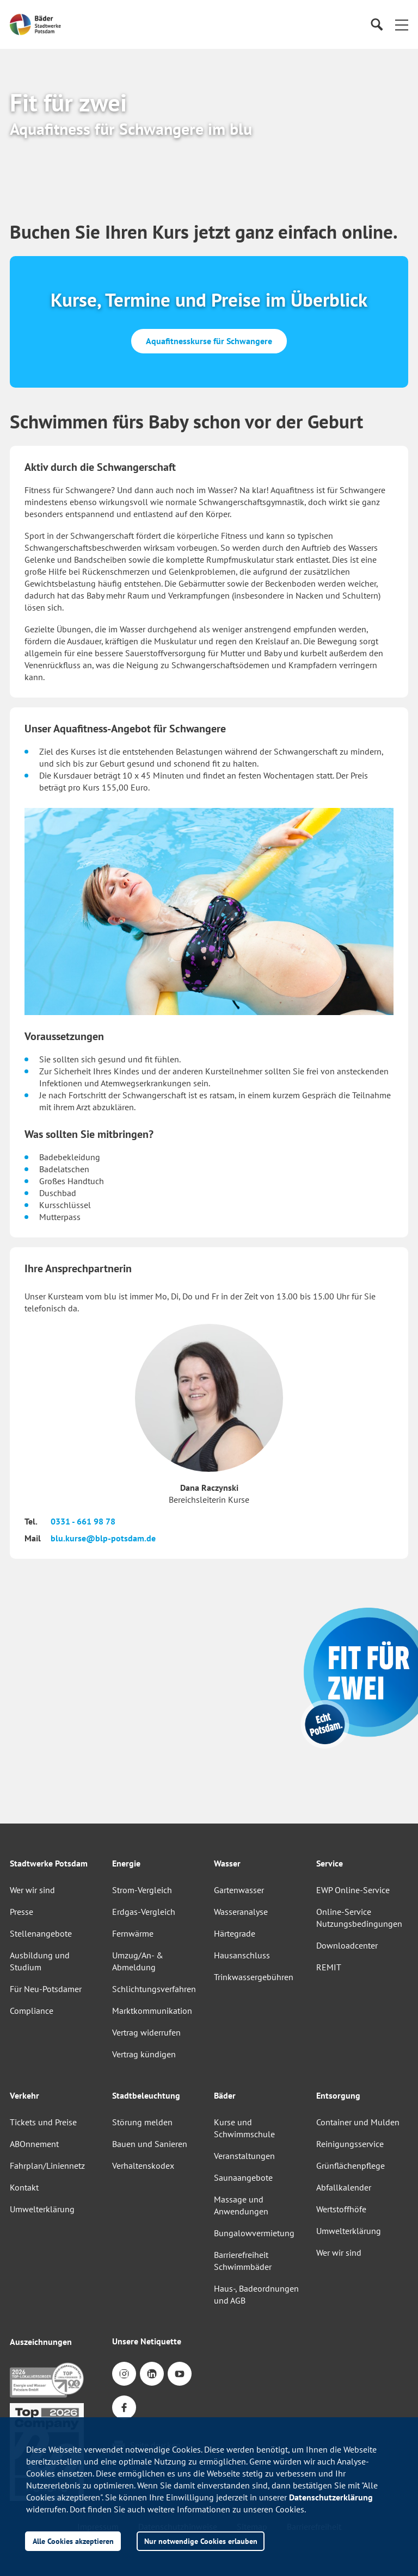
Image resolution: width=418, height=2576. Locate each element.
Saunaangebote (243, 2177)
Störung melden (142, 2122)
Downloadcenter (347, 1945)
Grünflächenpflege (350, 2165)
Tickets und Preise (43, 2122)
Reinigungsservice (350, 2143)
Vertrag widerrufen (146, 2032)
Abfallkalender (343, 2187)
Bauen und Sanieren (149, 2143)
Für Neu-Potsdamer (46, 1988)
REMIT (328, 1967)
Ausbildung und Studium (40, 1961)
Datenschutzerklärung (331, 2497)
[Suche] (376, 25)
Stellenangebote (41, 1933)
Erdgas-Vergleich (143, 1911)
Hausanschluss (242, 1955)
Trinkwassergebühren (253, 1976)
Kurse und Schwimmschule (244, 2128)
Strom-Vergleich (142, 1889)
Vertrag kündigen (144, 2054)
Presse (21, 1911)
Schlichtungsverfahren (154, 1988)
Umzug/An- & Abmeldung (137, 1961)
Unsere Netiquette (146, 2341)
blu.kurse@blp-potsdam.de (103, 1538)
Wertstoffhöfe (341, 2209)
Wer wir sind (32, 1889)
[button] (402, 24)
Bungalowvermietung (254, 2232)
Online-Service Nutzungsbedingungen (359, 1917)
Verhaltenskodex (143, 2165)
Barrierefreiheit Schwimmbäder (243, 2260)
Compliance (31, 2010)
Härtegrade (234, 1933)
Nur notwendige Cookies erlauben (200, 2541)
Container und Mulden (357, 2122)
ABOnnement (34, 2143)
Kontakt (24, 2187)
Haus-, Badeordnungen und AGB (256, 2294)
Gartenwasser (239, 1889)
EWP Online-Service (353, 1889)
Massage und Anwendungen (241, 2205)
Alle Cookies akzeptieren (73, 2541)
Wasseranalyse (241, 1911)
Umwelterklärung (42, 2209)
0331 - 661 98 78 (83, 1521)
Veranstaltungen (244, 2155)
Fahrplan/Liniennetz (47, 2165)
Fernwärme (132, 1933)
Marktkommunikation (152, 2010)
